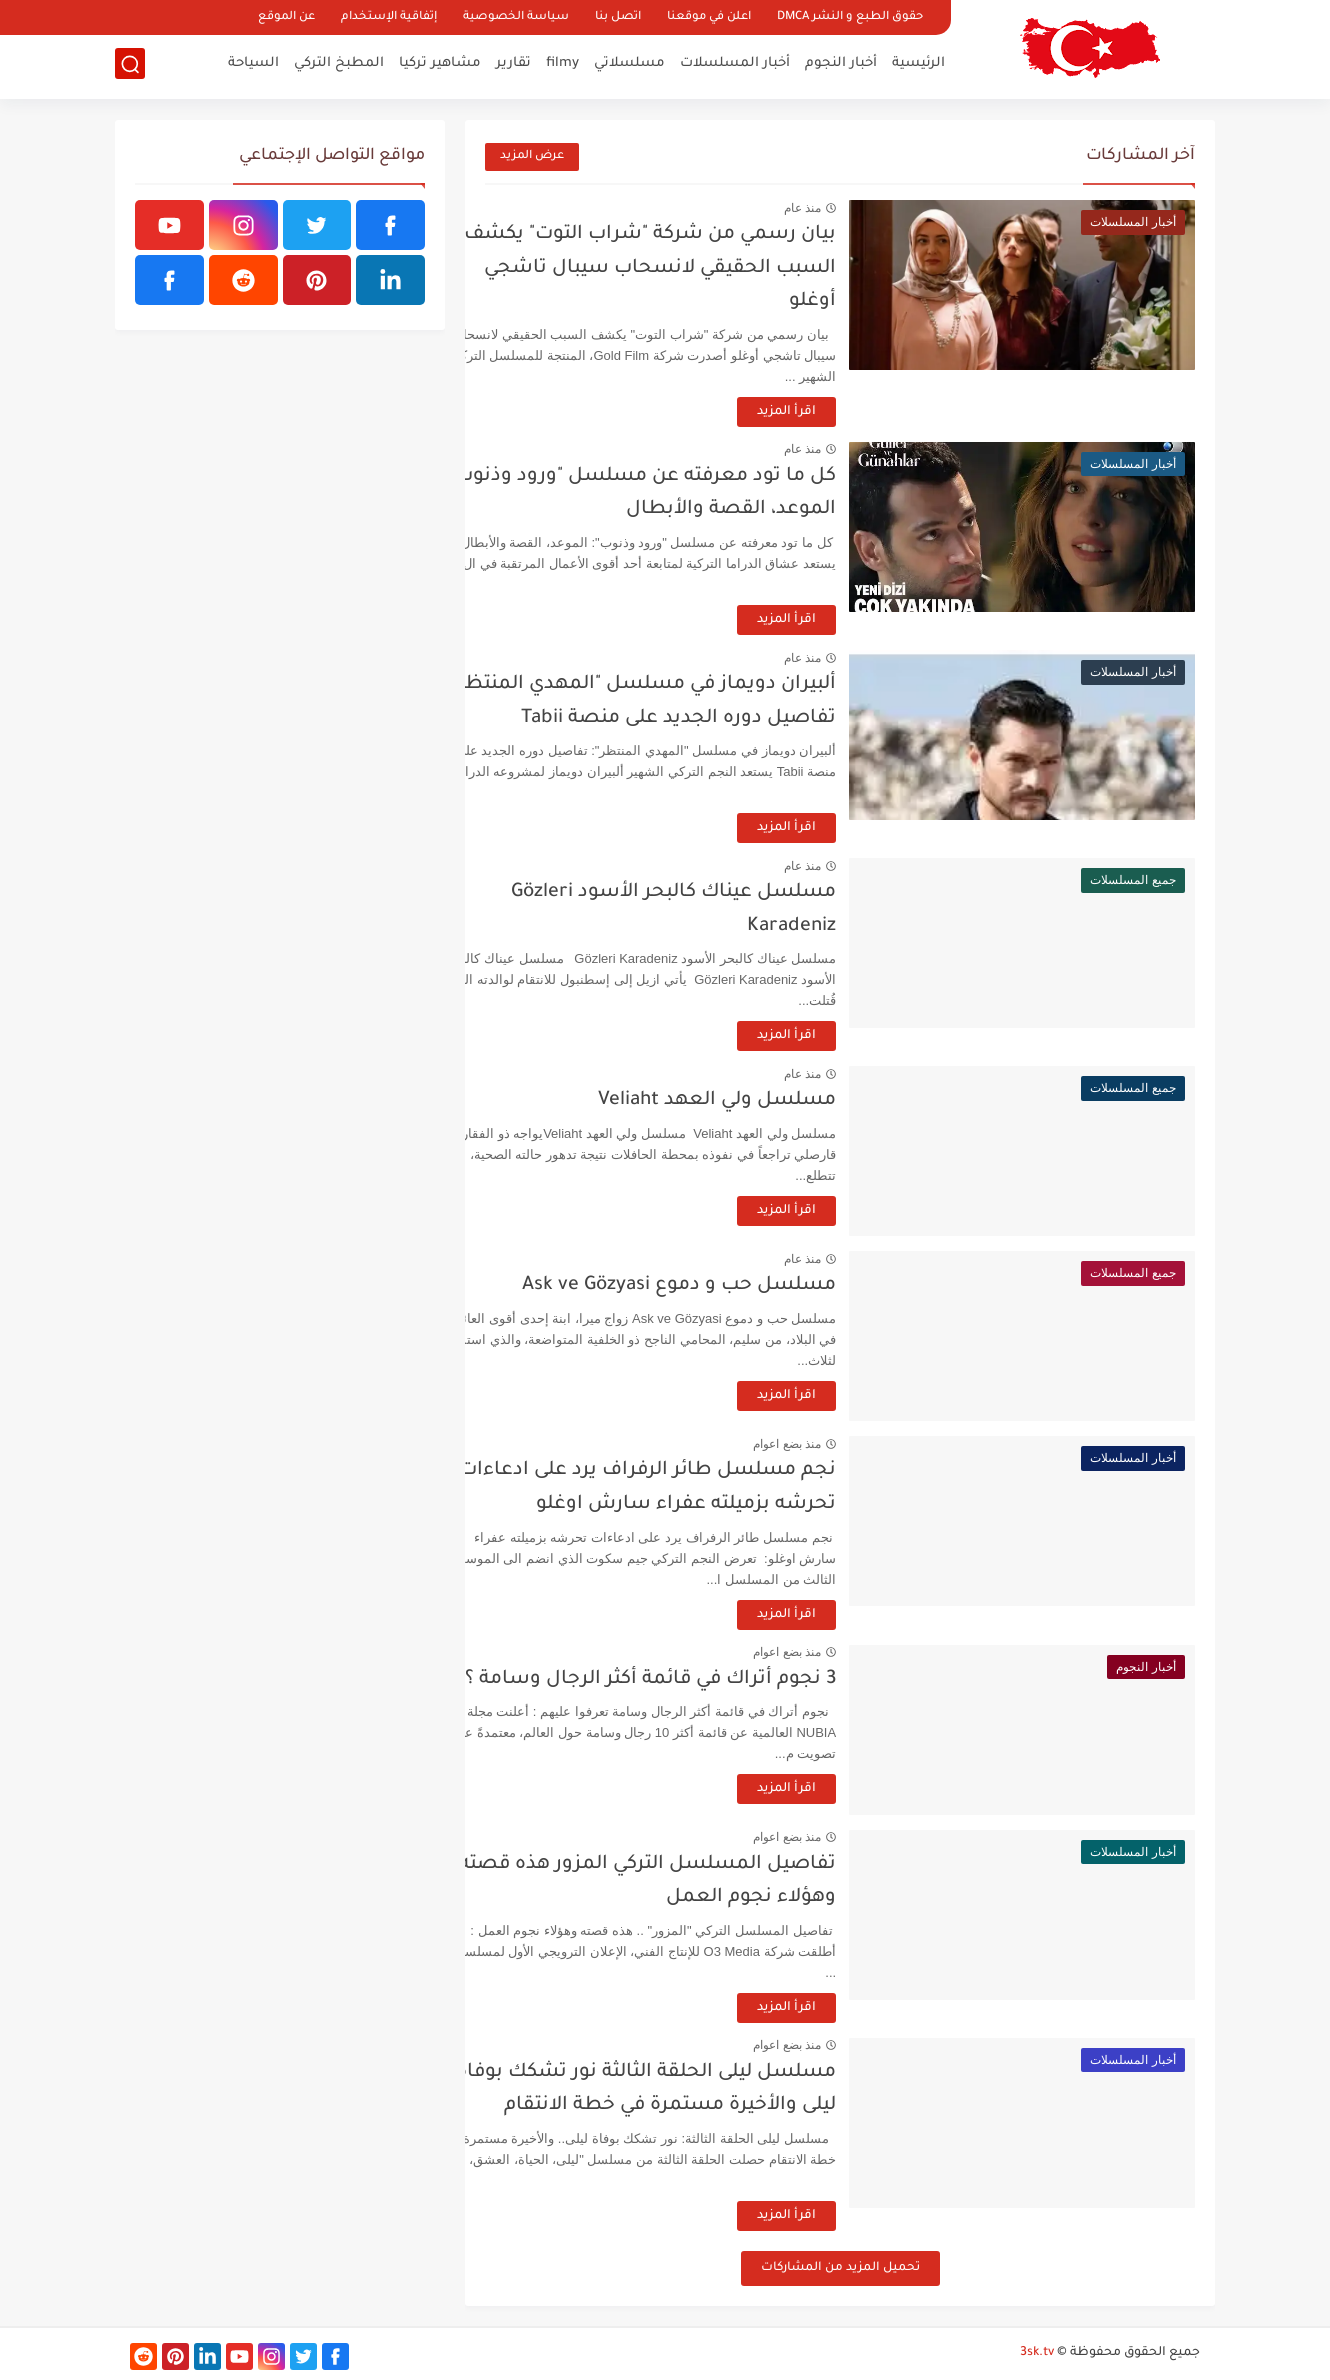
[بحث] (130, 66)
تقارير (513, 65)
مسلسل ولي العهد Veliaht (761, 1100)
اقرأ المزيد (830, 412)
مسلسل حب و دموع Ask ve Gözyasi (723, 1285)
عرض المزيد (532, 156)
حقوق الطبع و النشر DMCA (850, 17)
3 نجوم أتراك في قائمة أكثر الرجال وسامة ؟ (694, 1679)
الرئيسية (918, 65)
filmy (562, 65)
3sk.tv (1037, 2353)
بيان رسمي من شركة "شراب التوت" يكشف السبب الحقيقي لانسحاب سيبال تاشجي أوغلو (694, 268)
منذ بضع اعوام (831, 1444)
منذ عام (846, 208)
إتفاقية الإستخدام (389, 17)
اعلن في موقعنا (709, 17)
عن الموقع (286, 17)
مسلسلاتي (629, 65)
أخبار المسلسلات (735, 65)
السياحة (253, 65)
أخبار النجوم (841, 65)
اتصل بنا (618, 17)
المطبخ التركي (339, 65)
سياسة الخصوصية (516, 17)
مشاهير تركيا (440, 65)
